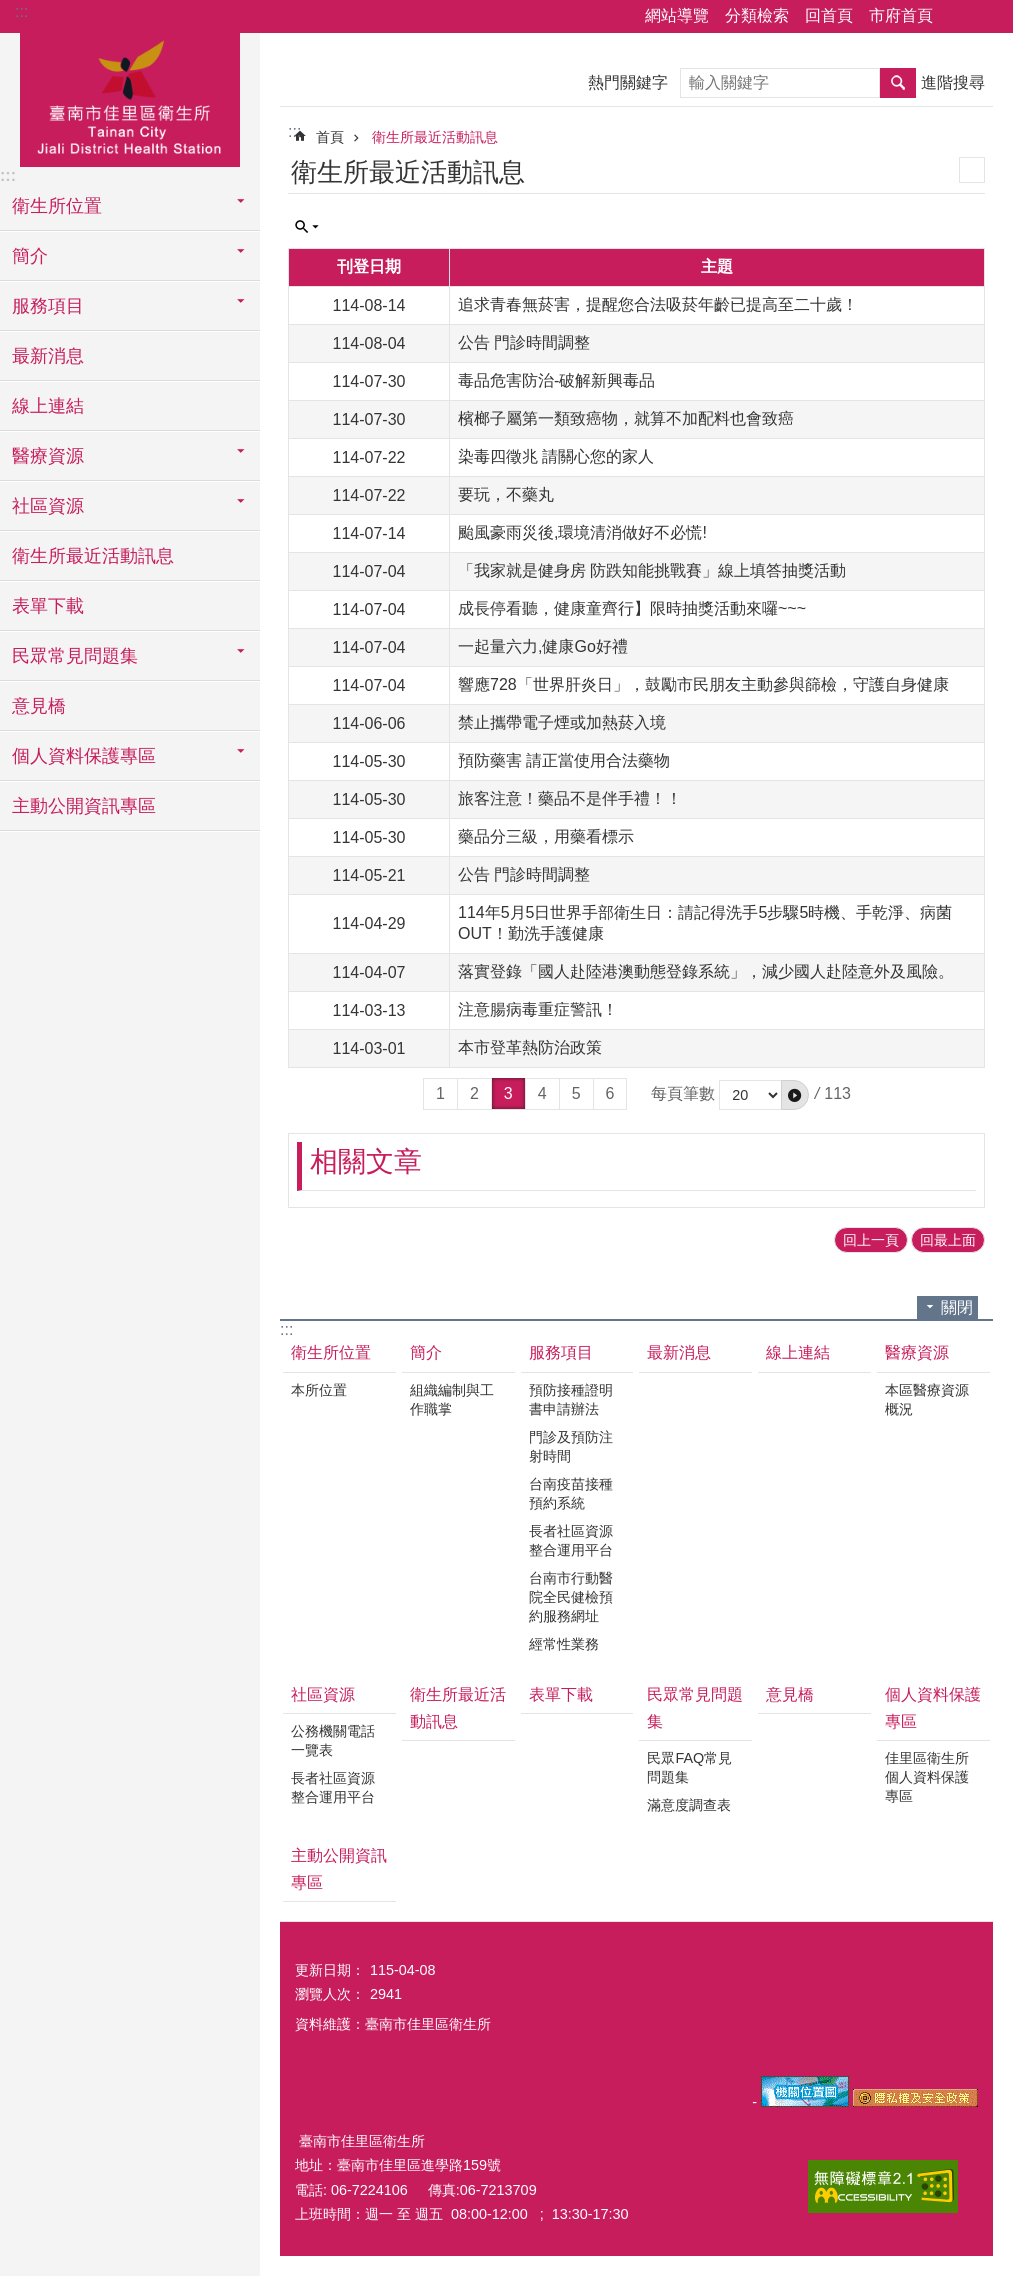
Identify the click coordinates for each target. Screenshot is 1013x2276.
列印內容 (972, 170)
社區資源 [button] (48, 506)
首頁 (330, 137)
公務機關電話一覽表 (333, 1740)
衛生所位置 (331, 1352)
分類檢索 (757, 15)
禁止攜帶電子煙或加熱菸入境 (562, 722)
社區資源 (323, 1694)
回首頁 (829, 15)
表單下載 (48, 606)
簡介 (426, 1352)
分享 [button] (958, 17)
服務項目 (561, 1352)
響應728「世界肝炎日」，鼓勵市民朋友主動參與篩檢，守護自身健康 (703, 684)
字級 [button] (986, 17)
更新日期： (330, 1970)
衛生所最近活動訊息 (93, 556)
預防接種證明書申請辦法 (571, 1399)
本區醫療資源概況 (927, 1399)
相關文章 (366, 1161)
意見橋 (39, 706)
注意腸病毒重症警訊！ (538, 1009)
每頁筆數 (683, 1093)
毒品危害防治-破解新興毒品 (556, 380)
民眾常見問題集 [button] (75, 656)
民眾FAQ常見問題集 (689, 1767)
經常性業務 (564, 1644)
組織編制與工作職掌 (452, 1399)
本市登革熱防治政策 (530, 1047)
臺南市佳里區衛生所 (130, 97)
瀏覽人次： (330, 1994)
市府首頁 (901, 15)
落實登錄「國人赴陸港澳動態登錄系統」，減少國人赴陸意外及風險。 (706, 971)
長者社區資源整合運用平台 (571, 1540)
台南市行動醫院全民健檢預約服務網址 (571, 1597)
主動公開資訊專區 (84, 806)
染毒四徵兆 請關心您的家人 (556, 456)
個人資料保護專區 (933, 1708)
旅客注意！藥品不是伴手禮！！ (570, 798)
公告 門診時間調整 (524, 342)
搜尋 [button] (898, 83)
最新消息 (48, 356)
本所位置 (319, 1390)
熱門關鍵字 (628, 82)
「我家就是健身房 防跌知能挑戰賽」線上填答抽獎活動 (652, 570)
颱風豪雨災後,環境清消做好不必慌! (582, 532)
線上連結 (48, 406)
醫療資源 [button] (48, 456)
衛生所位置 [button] (57, 206)
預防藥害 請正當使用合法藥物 (564, 760)
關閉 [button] (957, 1307)
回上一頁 (871, 1240)
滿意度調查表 (689, 1805)
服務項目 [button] (48, 306)
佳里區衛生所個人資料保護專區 (927, 1777)
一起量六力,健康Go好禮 (543, 646)
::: (21, 11)
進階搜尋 (953, 82)
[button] (795, 1095)
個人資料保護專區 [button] (84, 756)
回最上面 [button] (948, 1240)
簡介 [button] (30, 256)
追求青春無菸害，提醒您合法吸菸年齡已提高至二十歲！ (658, 304)
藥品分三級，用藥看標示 (546, 836)
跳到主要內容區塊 (10, 10)
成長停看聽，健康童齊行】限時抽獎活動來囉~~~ (632, 608)
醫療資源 (917, 1352)
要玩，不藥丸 (506, 494)
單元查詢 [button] (307, 227)
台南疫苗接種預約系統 (571, 1493)
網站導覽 (677, 15)
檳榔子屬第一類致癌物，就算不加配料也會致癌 (626, 418)
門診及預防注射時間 (571, 1446)
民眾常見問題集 (695, 1708)
